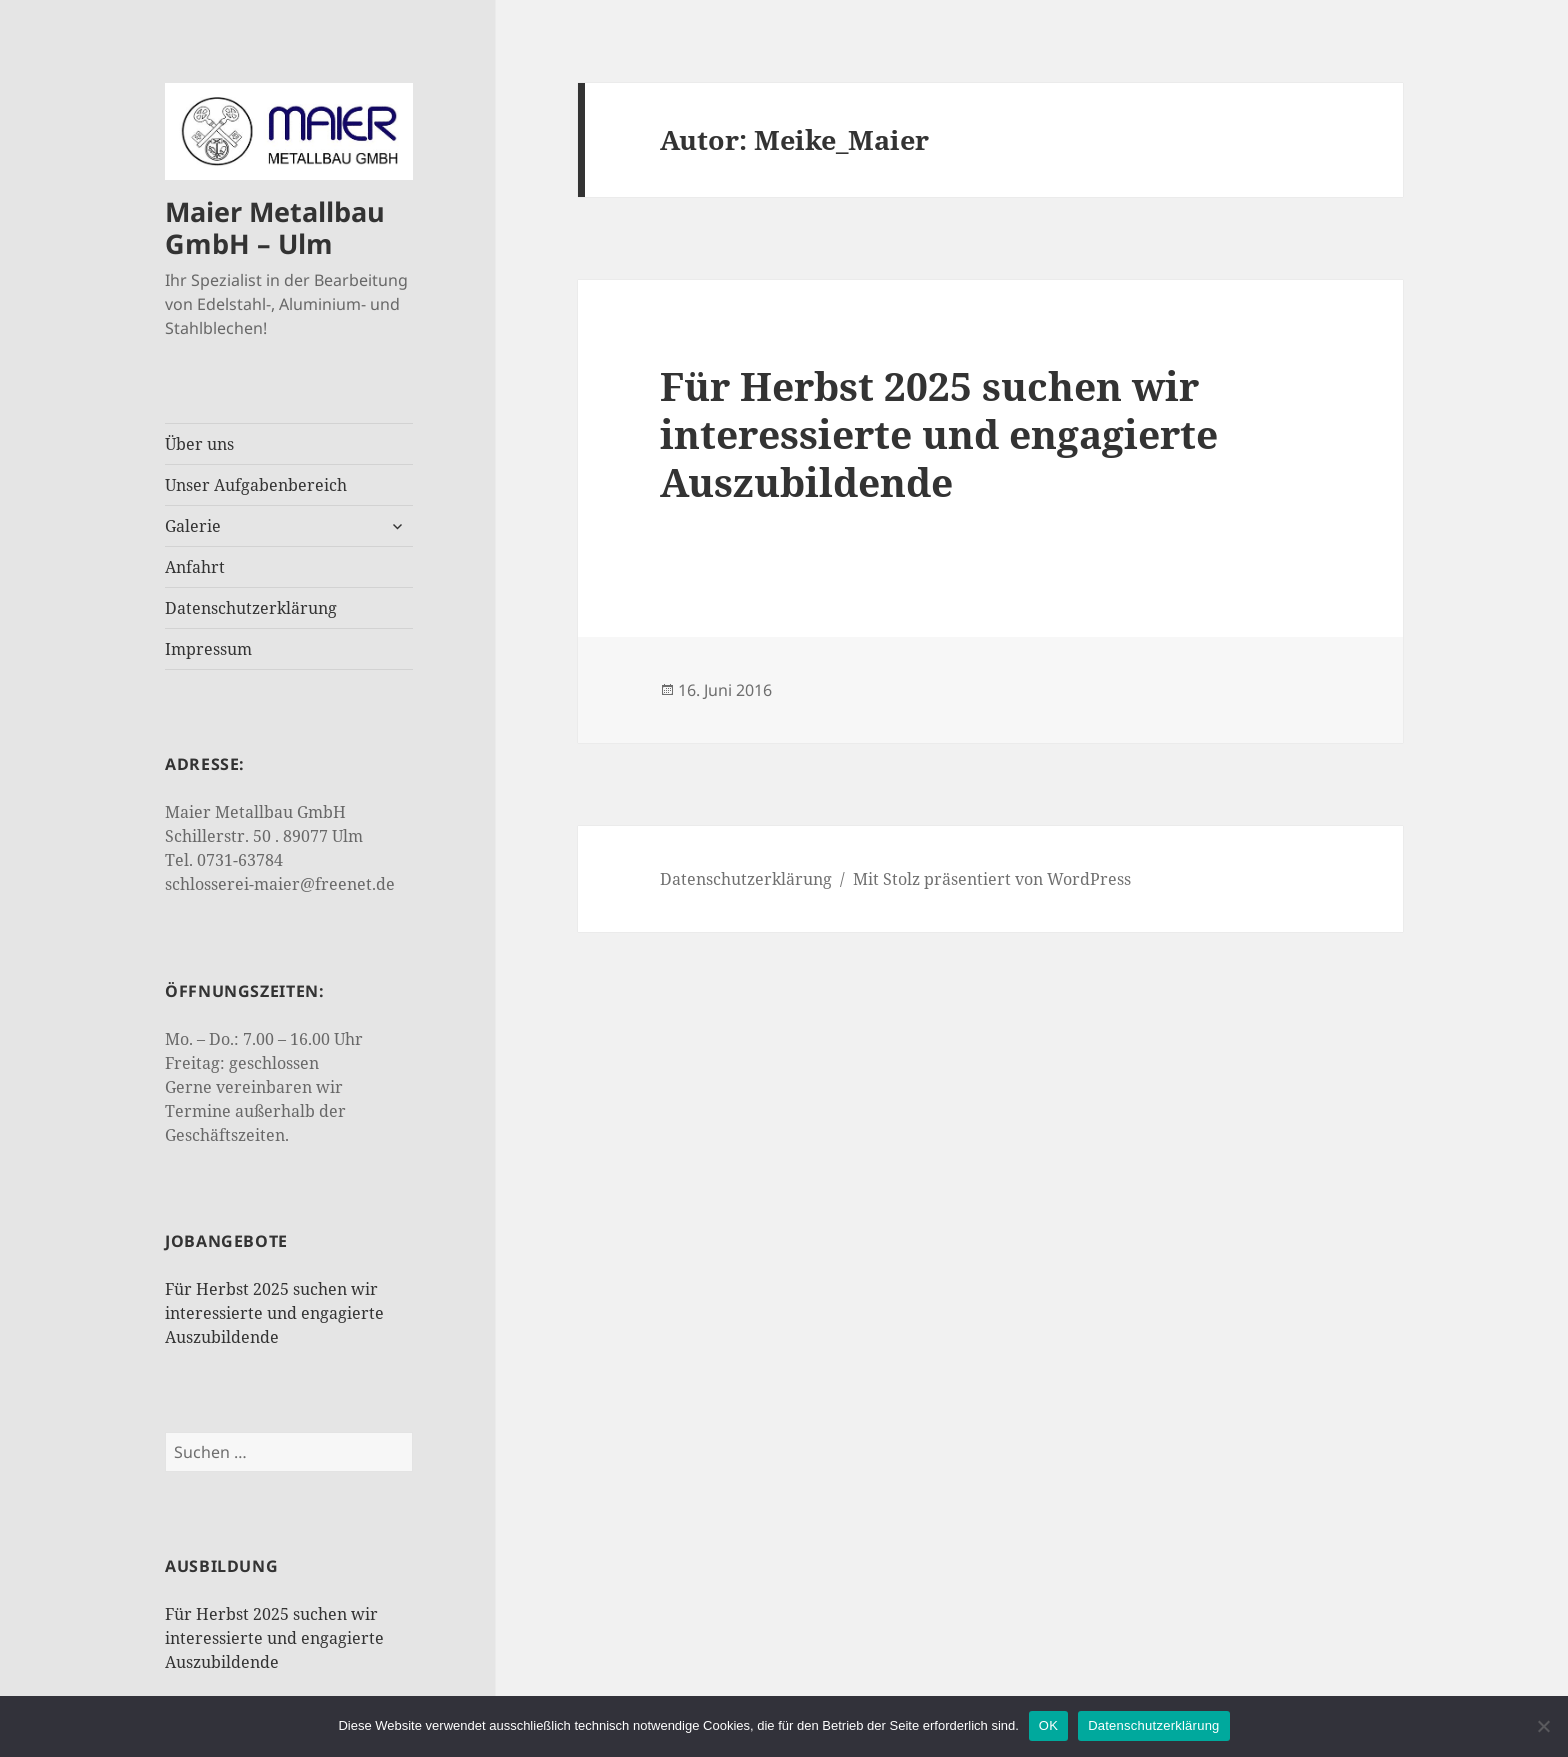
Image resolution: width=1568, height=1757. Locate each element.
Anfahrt (195, 567)
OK (1048, 1725)
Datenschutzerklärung (251, 608)
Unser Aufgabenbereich (256, 485)
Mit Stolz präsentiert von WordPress (992, 879)
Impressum (208, 649)
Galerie (193, 526)
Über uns (199, 444)
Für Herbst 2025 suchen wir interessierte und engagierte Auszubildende (274, 1313)
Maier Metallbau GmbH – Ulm (275, 227)
